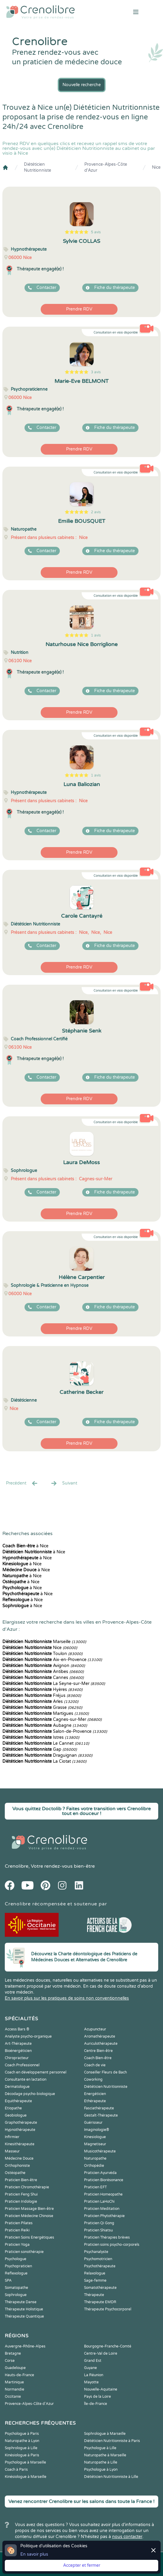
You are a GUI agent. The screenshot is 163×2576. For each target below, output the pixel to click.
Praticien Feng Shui (21, 2194)
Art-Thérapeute (18, 2043)
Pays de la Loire (97, 2396)
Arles (40, 1701)
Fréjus (41, 1695)
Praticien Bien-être (21, 2180)
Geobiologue (16, 2115)
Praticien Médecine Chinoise (29, 2216)
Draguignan (47, 1755)
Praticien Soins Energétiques (29, 2237)
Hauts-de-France (19, 2375)
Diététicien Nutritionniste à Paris (112, 2441)
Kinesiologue (95, 2137)
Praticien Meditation (101, 2209)
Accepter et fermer (81, 2565)
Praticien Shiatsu (98, 2230)
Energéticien (95, 2094)
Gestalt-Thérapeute (101, 2115)
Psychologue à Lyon (101, 2469)
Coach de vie (95, 2065)
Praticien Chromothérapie (27, 2187)
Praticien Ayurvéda (100, 2173)
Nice (156, 167)
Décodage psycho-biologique (30, 2094)
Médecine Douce (19, 2158)
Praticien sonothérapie (24, 2252)
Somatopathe (16, 2288)
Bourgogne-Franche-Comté (107, 2346)
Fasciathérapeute (99, 2108)
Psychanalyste (96, 2252)
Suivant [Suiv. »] (63, 1483)
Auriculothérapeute (101, 2043)
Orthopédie (94, 2166)
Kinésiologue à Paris (22, 2455)
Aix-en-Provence (52, 1659)
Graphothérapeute (21, 2122)
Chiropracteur (17, 2058)
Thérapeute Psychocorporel (107, 2309)
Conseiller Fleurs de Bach (105, 2072)
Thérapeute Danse (20, 2302)
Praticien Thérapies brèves (107, 2237)
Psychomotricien (98, 2259)
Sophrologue (16, 2295)
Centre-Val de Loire (100, 2353)
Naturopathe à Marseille (105, 2455)
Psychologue (15, 2259)
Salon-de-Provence (54, 1731)
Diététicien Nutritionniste (37, 167)
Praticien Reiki (17, 2230)
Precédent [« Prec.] (22, 1483)
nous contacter (127, 2536)
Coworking (93, 2079)
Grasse (42, 1707)
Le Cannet (45, 1743)
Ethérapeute (95, 2101)
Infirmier (12, 2137)
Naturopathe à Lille (100, 2462)
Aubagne (44, 1725)
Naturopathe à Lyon (22, 2441)
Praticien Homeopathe (103, 2194)
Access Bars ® (17, 2029)
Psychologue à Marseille (25, 2462)
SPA (8, 2280)
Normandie (14, 2389)
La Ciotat (44, 1761)
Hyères (42, 1689)
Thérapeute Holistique (24, 2309)
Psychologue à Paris (22, 2434)
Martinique (14, 2382)
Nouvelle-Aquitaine (100, 2389)
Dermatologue (17, 2087)
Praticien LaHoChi (99, 2201)
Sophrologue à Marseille (105, 2434)
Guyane (90, 2368)
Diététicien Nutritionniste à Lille (111, 2477)
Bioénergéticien (18, 2051)
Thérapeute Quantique (24, 2316)
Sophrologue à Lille (21, 2448)
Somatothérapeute (100, 2288)
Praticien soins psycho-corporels (111, 2244)
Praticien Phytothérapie (104, 2216)
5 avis (96, 232)
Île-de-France (95, 2404)
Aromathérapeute (99, 2036)
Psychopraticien (18, 2266)
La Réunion (93, 2375)
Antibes (43, 1671)
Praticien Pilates (19, 2223)
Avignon (43, 1665)
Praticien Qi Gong (99, 2223)
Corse (10, 2361)
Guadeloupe (15, 2368)
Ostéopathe (15, 2173)
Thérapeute (94, 2295)
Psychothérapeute (99, 2266)
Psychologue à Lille (100, 2448)
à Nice (25, 1546)
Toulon (42, 1653)
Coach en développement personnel (35, 2072)
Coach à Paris (16, 2469)
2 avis (96, 512)
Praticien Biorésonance (103, 2180)
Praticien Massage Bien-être (29, 2209)
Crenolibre (16, 1866)
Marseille (44, 1641)
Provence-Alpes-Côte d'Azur (105, 167)
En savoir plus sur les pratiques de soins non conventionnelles (67, 1998)
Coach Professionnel (22, 2065)
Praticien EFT (95, 2187)
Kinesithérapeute (19, 2144)
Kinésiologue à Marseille (25, 2477)
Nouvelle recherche (82, 84)
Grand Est (92, 2361)
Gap (39, 1749)
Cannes (43, 1677)
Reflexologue (16, 2273)
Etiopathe (13, 2108)
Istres (40, 1737)
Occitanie (13, 2396)
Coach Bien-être (98, 2058)
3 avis (96, 372)
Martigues (45, 1713)
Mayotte (91, 2382)
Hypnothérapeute (20, 2130)
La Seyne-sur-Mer (53, 1683)
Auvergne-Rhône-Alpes (25, 2346)
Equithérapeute (18, 2101)
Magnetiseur (95, 2144)
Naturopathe (95, 2158)
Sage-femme (95, 2280)
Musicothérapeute (100, 2151)
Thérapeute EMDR (100, 2302)
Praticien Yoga (17, 2244)
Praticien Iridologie (21, 2201)
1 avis (96, 635)
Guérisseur (93, 2122)
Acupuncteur (95, 2029)
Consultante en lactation (25, 2079)
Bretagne (13, 2353)
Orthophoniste (17, 2166)
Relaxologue (94, 2273)
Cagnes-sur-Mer (52, 1719)
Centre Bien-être (98, 2051)
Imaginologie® (96, 2130)
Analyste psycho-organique (28, 2036)
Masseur (12, 2151)
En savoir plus (34, 2554)
